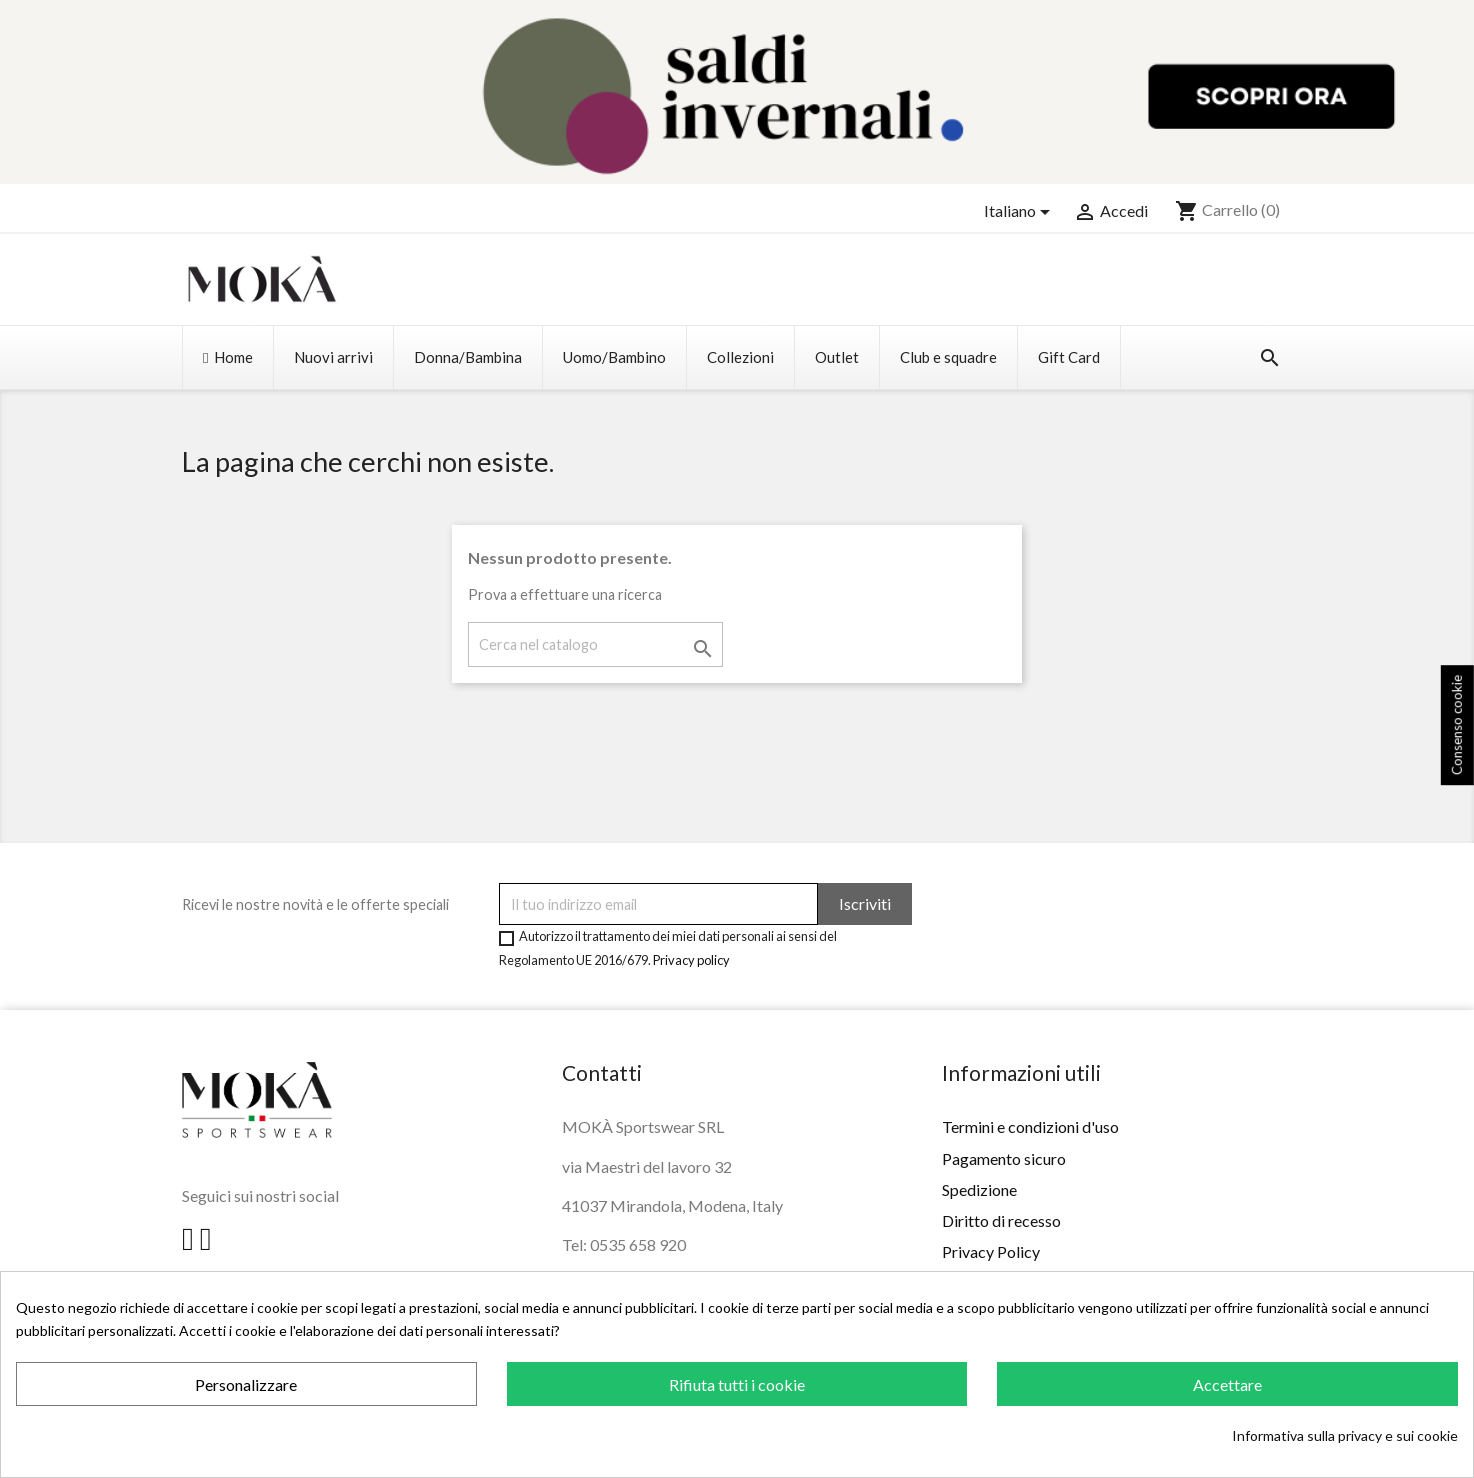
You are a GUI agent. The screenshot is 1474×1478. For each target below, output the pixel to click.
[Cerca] (595, 644)
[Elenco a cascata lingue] (1020, 212)
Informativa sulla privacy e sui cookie (1345, 1435)
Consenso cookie (1457, 725)
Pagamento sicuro (1004, 1158)
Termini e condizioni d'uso (1030, 1126)
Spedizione (979, 1189)
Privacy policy (691, 960)
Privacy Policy (991, 1251)
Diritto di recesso (1001, 1220)
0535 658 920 (638, 1244)
